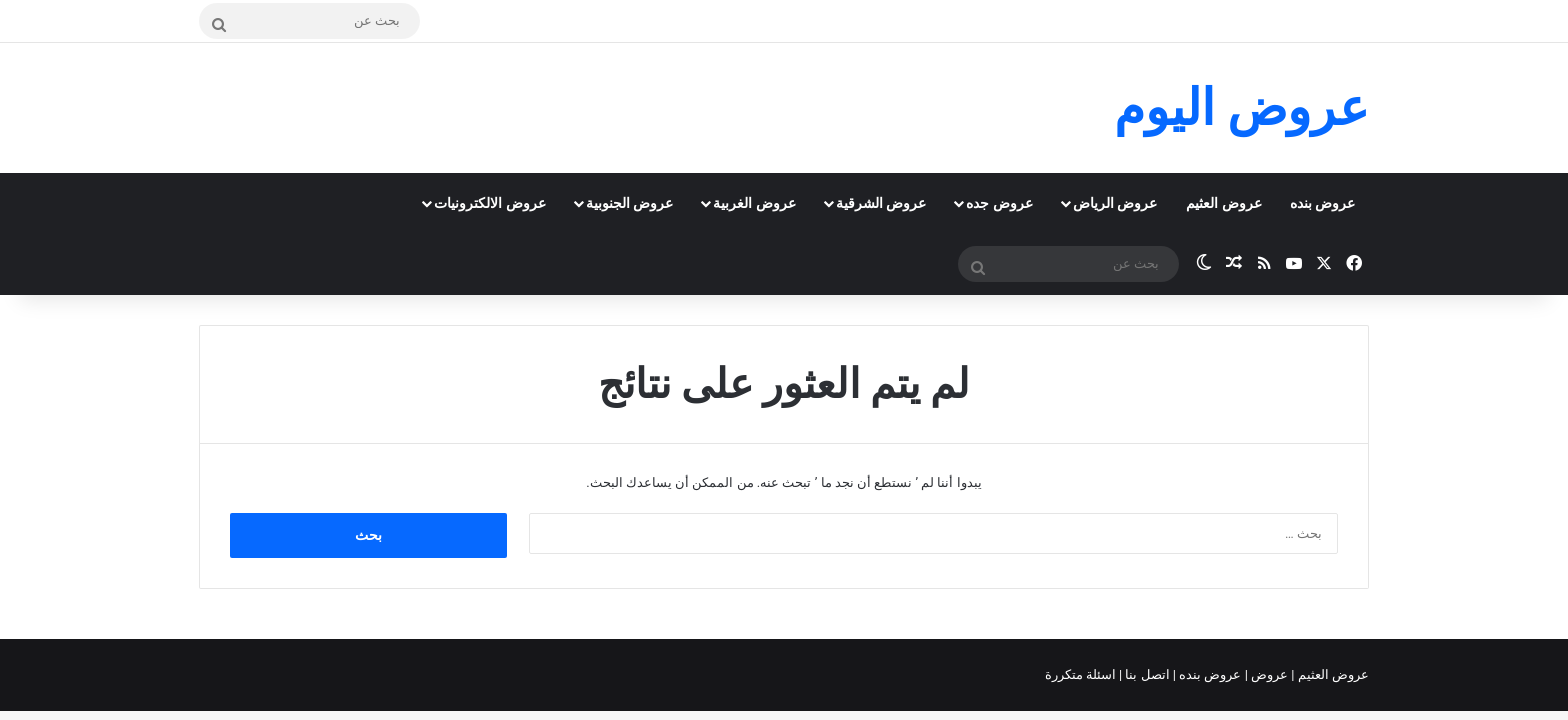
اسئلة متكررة (1082, 674)
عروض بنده (1322, 203)
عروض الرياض (1115, 203)
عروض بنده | (1209, 674)
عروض (1269, 674)
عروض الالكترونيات (489, 203)
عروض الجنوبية (629, 203)
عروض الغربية (754, 203)
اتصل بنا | (1146, 674)
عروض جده (999, 203)
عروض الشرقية (881, 203)
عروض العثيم (1223, 203)
